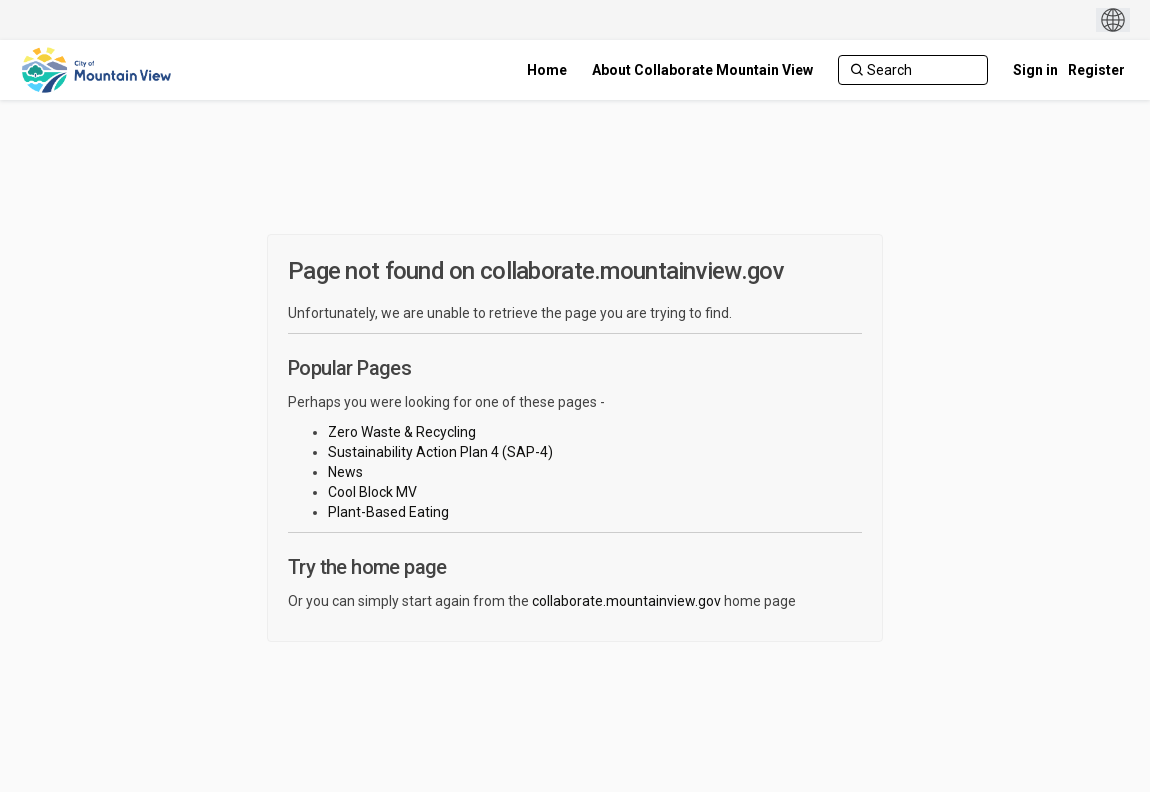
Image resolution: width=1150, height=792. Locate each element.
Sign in (1035, 70)
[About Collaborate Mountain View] (702, 70)
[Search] (913, 70)
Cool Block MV (372, 492)
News (345, 472)
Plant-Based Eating (388, 512)
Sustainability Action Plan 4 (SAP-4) (440, 452)
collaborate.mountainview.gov (626, 601)
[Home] (547, 70)
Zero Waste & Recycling (402, 432)
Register (1096, 70)
